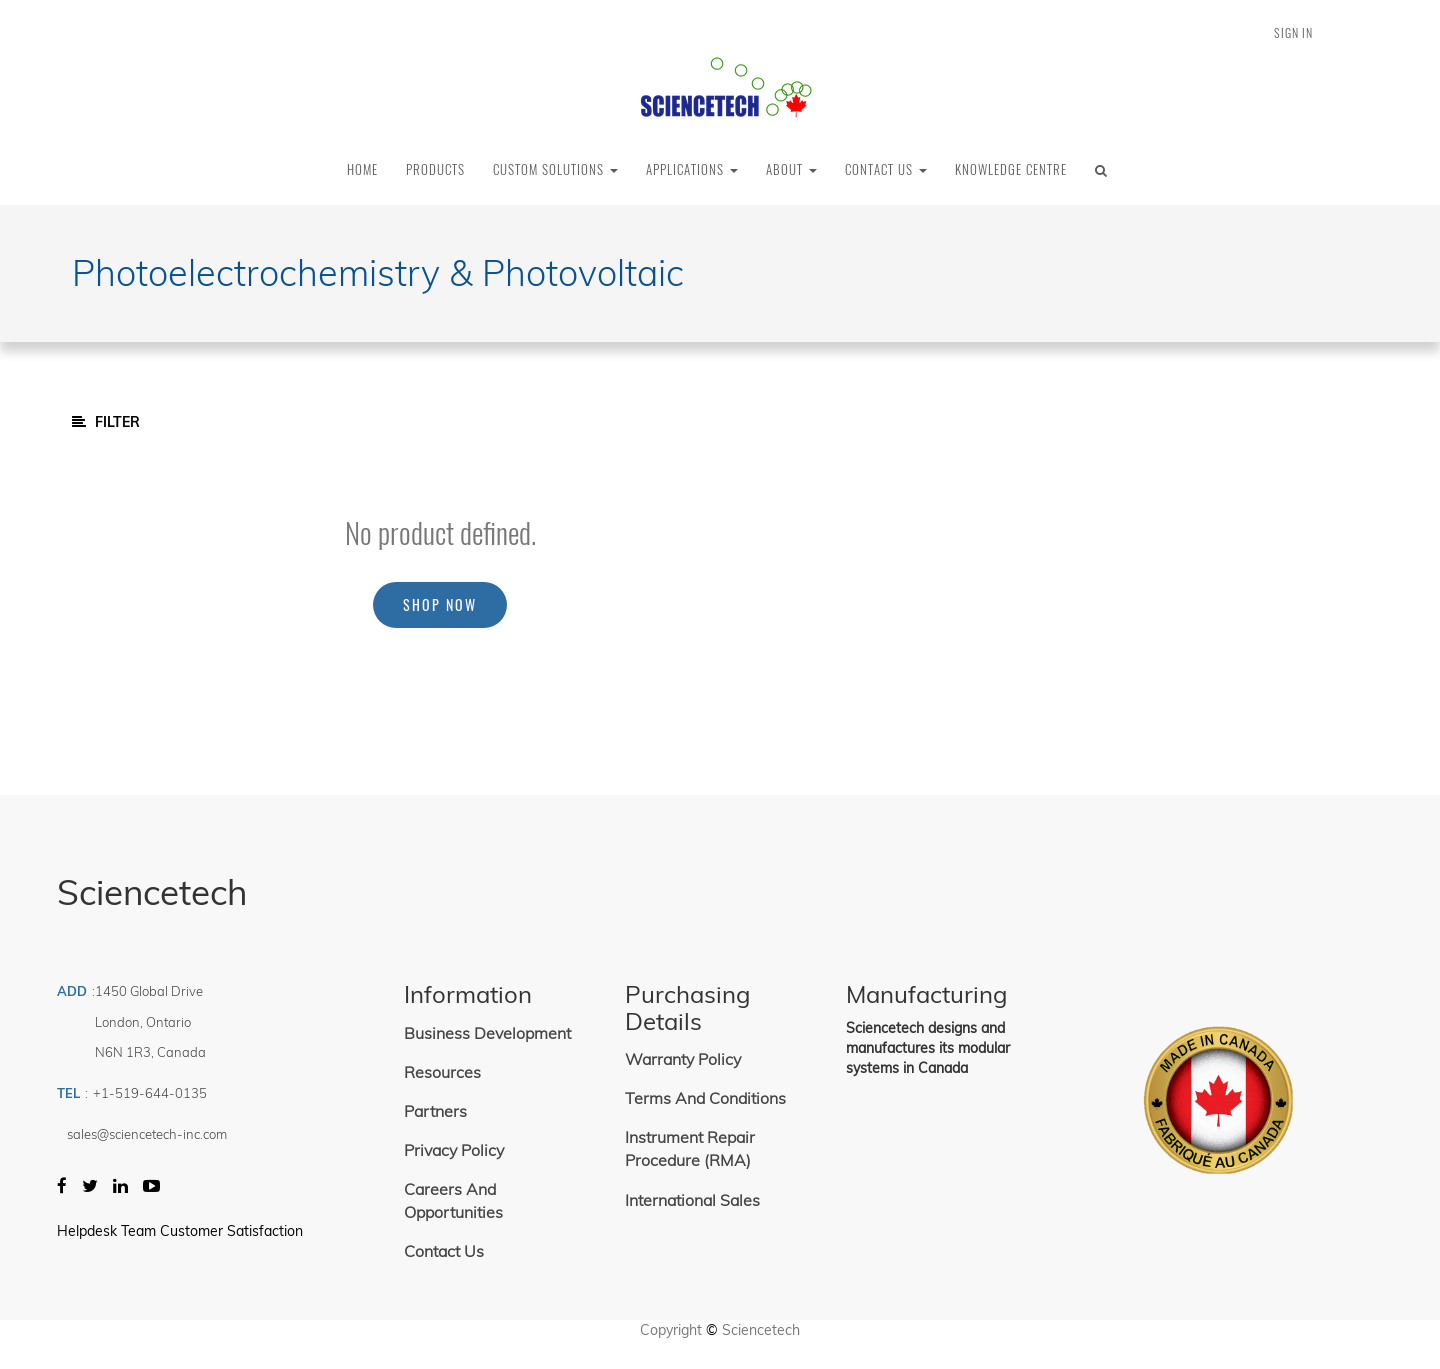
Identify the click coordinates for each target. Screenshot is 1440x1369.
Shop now (440, 604)
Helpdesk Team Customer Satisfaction (180, 1231)
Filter (106, 422)
